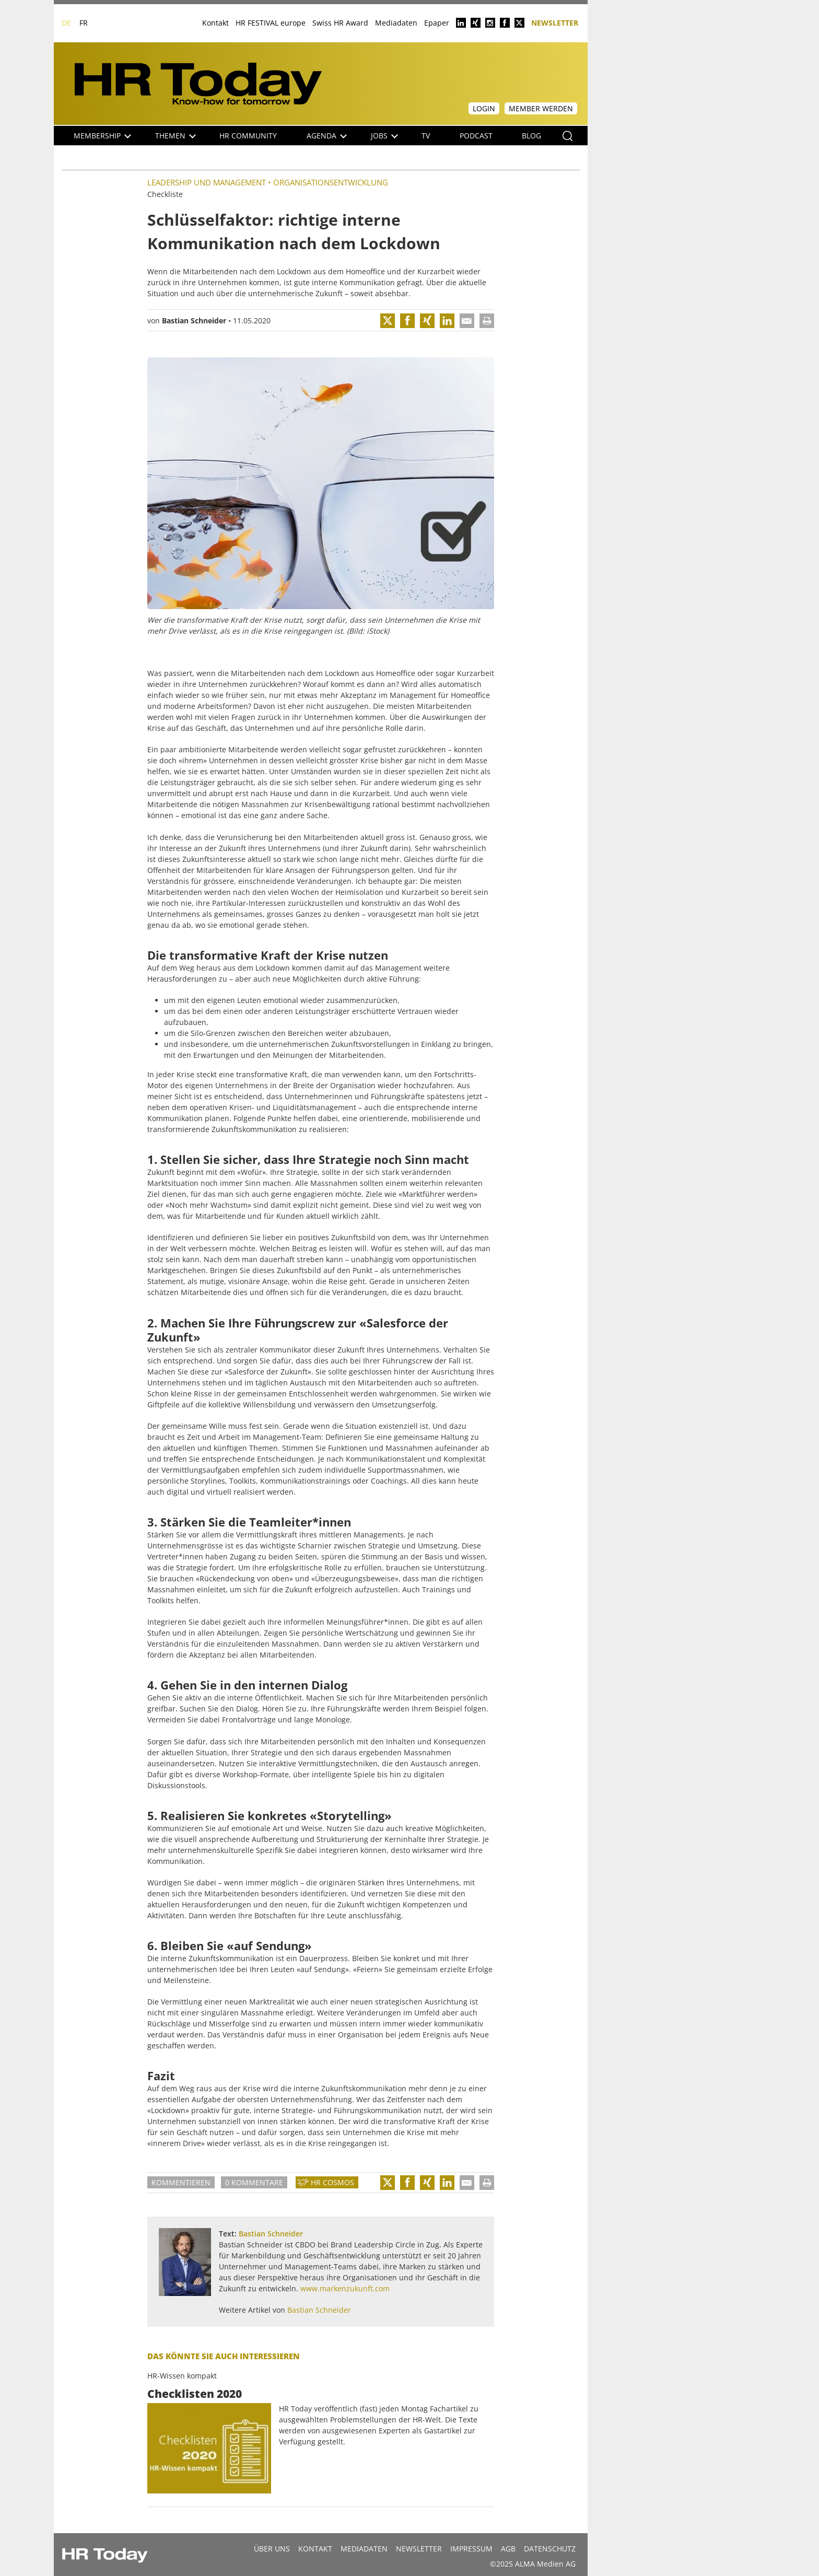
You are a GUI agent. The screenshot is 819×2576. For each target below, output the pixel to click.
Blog (531, 136)
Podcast (476, 136)
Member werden (541, 108)
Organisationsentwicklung (330, 182)
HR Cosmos (332, 2182)
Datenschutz (550, 2549)
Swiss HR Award (340, 23)
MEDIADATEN (364, 2549)
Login (484, 108)
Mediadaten (396, 23)
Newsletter (554, 22)
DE (66, 23)
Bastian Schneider (194, 320)
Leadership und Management (206, 182)
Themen (175, 136)
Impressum (471, 2549)
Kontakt (215, 23)
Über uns (272, 2549)
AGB (508, 2549)
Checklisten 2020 (194, 2393)
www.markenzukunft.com (345, 2288)
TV (426, 136)
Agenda (327, 136)
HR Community (248, 136)
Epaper (436, 23)
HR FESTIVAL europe (271, 23)
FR (83, 23)
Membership (102, 136)
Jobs (384, 136)
